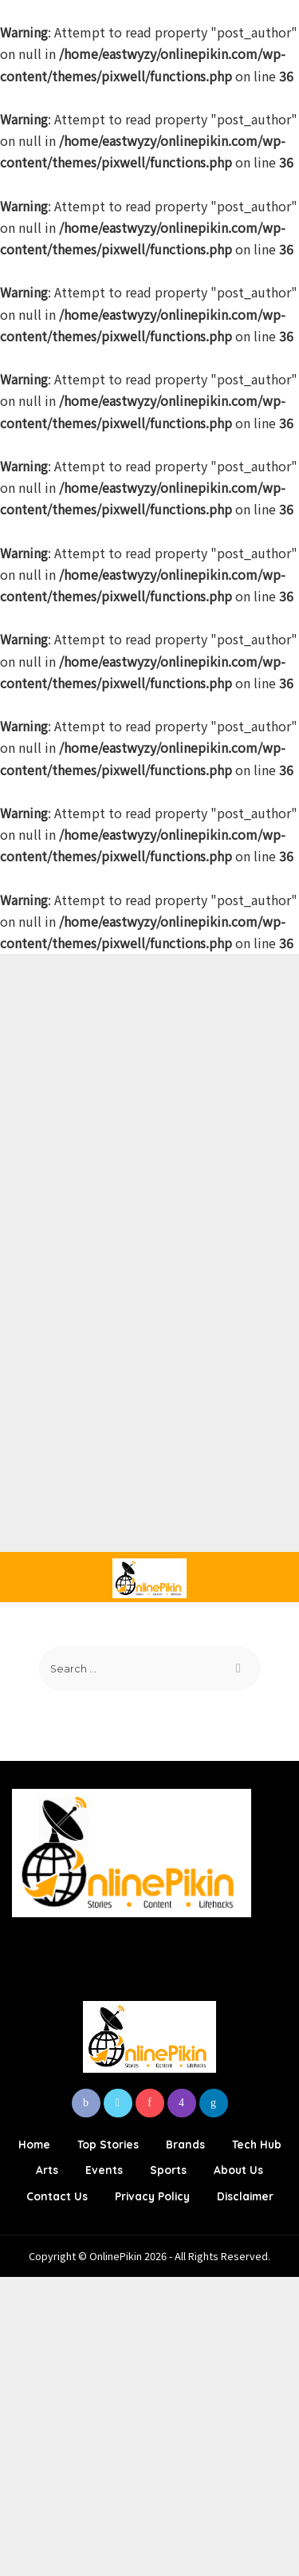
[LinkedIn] (213, 2103)
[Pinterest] (150, 2103)
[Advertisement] (149, 1103)
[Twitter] (118, 2103)
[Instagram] (181, 2103)
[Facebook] (86, 2103)
